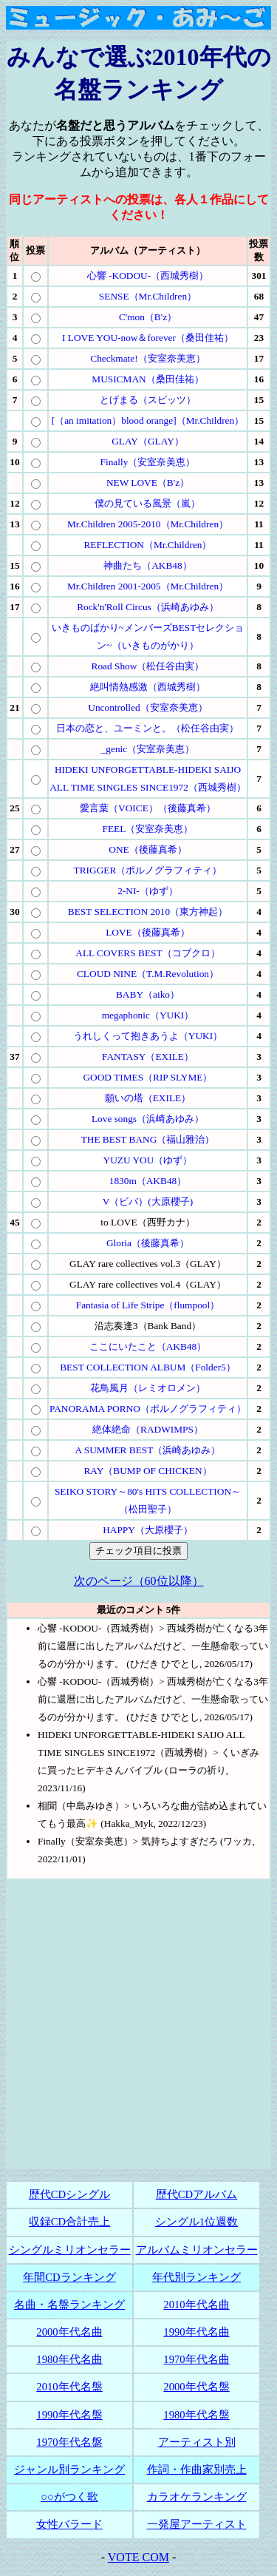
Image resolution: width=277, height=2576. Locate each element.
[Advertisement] (138, 2030)
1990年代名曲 (196, 2332)
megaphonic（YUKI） (148, 1015)
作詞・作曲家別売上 (197, 2469)
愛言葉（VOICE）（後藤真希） (148, 808)
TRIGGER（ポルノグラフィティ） (148, 870)
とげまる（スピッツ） (148, 399)
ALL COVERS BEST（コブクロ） (147, 953)
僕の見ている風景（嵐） (147, 503)
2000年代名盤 (196, 2387)
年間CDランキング (69, 2277)
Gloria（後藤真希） (147, 1242)
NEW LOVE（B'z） (147, 482)
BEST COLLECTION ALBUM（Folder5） (148, 1367)
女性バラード (69, 2524)
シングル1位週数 (196, 2222)
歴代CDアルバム (196, 2194)
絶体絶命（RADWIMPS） (147, 1429)
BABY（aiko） (147, 994)
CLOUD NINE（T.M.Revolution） (148, 973)
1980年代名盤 (196, 2415)
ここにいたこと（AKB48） (147, 1346)
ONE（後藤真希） (147, 849)
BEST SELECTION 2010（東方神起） (148, 911)
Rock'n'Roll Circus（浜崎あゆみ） (148, 606)
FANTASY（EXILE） (148, 1056)
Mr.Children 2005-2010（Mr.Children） (147, 524)
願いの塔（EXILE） (148, 1097)
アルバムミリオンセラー (197, 2250)
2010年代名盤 (69, 2387)
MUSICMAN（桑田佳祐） (147, 379)
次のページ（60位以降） (139, 1581)
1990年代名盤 (69, 2415)
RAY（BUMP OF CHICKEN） (147, 1470)
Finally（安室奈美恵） (148, 461)
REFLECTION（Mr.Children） (147, 544)
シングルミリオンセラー (70, 2250)
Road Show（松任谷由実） (148, 666)
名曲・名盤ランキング (69, 2304)
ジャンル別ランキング (69, 2469)
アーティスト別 (197, 2442)
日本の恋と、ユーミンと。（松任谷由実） (147, 728)
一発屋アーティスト (197, 2524)
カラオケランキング (197, 2497)
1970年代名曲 (196, 2359)
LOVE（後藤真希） (148, 932)
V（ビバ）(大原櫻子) (148, 1201)
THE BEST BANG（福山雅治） (148, 1139)
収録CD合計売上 (69, 2222)
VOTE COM (138, 2557)
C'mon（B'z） (148, 316)
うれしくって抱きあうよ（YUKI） (147, 1035)
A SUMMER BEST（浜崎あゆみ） (148, 1450)
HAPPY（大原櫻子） (148, 1529)
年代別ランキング (196, 2277)
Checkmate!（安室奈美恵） (147, 358)
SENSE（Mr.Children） (147, 296)
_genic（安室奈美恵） (148, 748)
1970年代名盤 (69, 2442)
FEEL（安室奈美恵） (148, 828)
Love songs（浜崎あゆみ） (148, 1118)
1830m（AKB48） (148, 1180)
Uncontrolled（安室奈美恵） (147, 707)
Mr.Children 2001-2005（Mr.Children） (147, 586)
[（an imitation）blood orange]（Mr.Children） (148, 420)
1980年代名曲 (69, 2359)
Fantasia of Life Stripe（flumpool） (147, 1305)
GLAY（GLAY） (148, 441)
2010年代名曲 (196, 2304)
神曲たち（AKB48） (147, 565)
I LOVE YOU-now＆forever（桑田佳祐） (147, 337)
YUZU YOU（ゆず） (148, 1160)
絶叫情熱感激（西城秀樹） (147, 686)
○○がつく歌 (69, 2497)
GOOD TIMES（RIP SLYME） (147, 1077)
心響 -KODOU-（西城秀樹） (147, 275)
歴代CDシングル (69, 2194)
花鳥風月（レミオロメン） (147, 1387)
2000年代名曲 (69, 2332)
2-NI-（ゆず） (147, 890)
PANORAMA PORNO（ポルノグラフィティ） (147, 1408)
